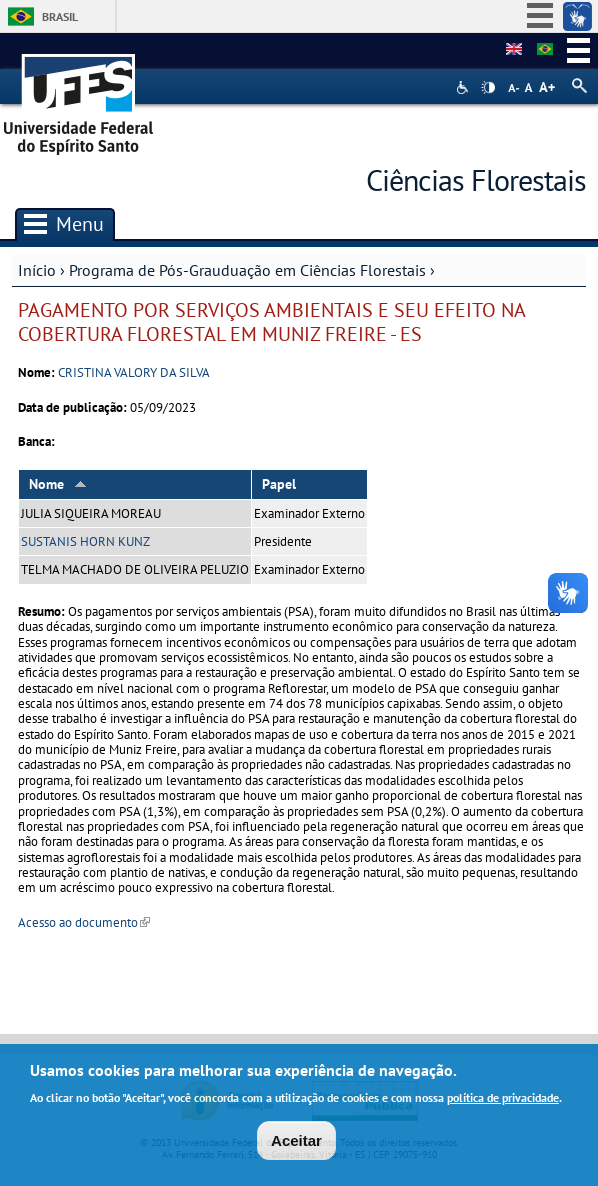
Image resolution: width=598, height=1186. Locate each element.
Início (37, 270)
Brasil (60, 16)
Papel (279, 484)
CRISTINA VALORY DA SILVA (134, 372)
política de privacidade (503, 1099)
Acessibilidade (464, 87)
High (488, 88)
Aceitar (296, 1143)
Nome (58, 484)
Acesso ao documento (84, 922)
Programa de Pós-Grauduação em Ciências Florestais (247, 270)
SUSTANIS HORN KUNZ (85, 541)
